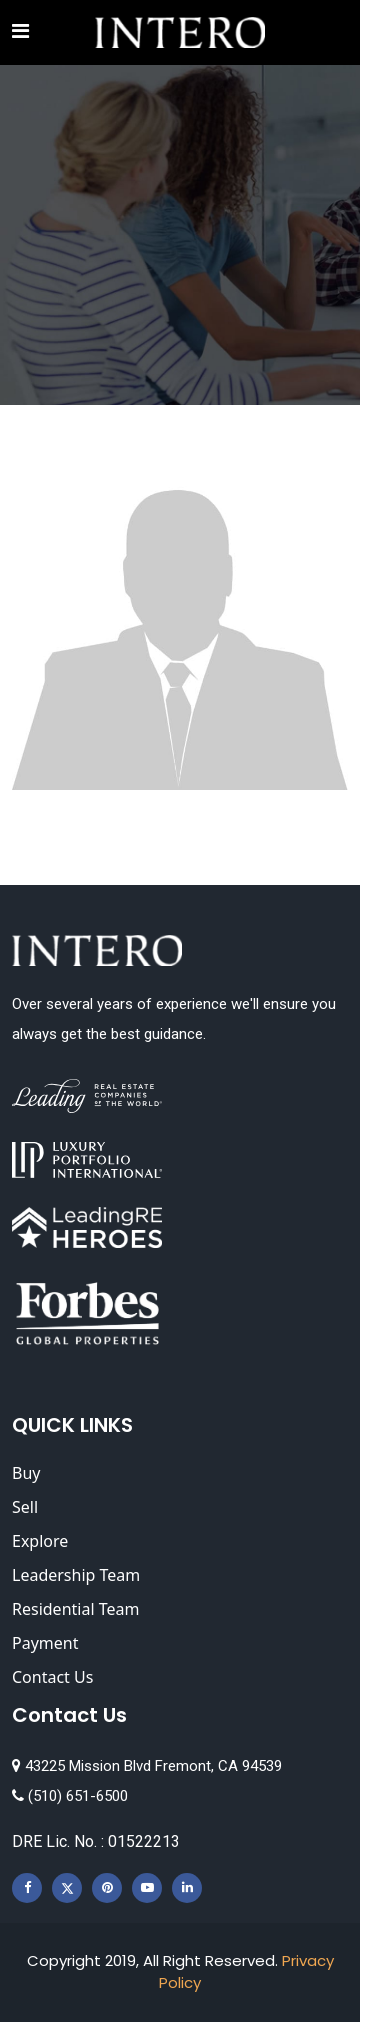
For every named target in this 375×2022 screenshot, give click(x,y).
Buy (26, 1473)
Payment (45, 1643)
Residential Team (75, 1609)
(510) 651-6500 (70, 1796)
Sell (25, 1507)
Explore (40, 1541)
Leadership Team (76, 1575)
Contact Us (52, 1677)
